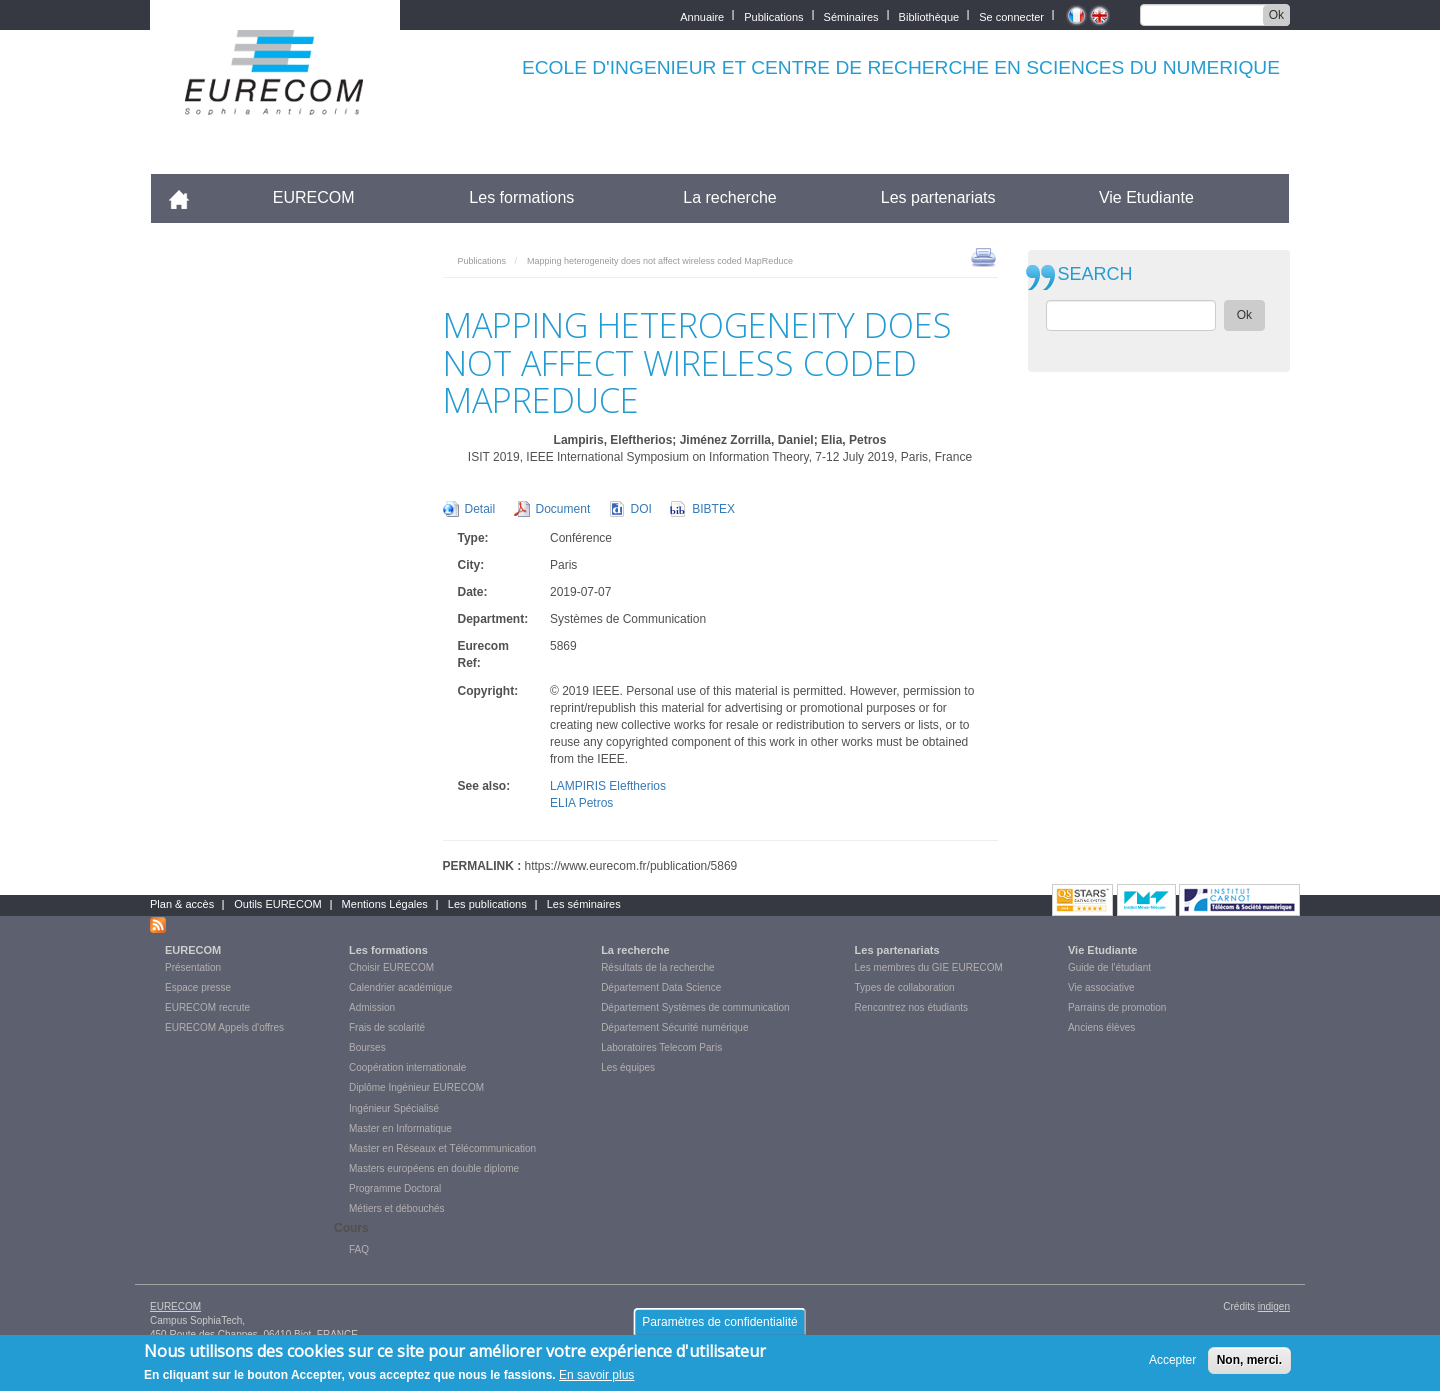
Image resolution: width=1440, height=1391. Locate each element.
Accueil (187, 197)
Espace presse (198, 987)
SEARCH (1095, 274)
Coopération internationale (407, 1067)
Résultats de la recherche (657, 967)
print (983, 256)
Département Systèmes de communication (695, 1007)
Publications (773, 15)
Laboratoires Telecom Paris (661, 1047)
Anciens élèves (1101, 1027)
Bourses (367, 1047)
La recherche (729, 197)
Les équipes (628, 1067)
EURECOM (314, 197)
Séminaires (851, 15)
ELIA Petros (581, 803)
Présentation (193, 967)
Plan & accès (182, 904)
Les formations (521, 197)
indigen (1274, 1306)
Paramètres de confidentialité (719, 1327)
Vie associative (1101, 987)
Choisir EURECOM (391, 967)
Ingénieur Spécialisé (394, 1108)
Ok (1276, 15)
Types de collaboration (905, 987)
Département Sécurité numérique (674, 1027)
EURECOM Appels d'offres (224, 1027)
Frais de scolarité (387, 1027)
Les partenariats (938, 197)
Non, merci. (1249, 1365)
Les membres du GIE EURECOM (929, 967)
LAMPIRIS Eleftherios (608, 786)
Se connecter (1011, 15)
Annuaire (702, 15)
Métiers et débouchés (397, 1208)
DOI (641, 509)
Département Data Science (661, 987)
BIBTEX (713, 509)
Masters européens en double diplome (434, 1168)
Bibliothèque (929, 15)
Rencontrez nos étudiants (911, 1007)
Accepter (1172, 1365)
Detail (480, 509)
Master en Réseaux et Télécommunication (442, 1148)
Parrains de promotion (1117, 1007)
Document (563, 509)
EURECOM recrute (207, 1007)
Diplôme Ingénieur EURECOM (416, 1087)
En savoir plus (596, 1381)
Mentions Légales (385, 904)
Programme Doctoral (395, 1188)
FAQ (359, 1249)
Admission (372, 1007)
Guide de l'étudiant (1109, 967)
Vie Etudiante (1146, 197)
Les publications (487, 904)
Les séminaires (584, 904)
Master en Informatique (400, 1128)
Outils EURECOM (277, 904)
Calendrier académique (400, 987)
